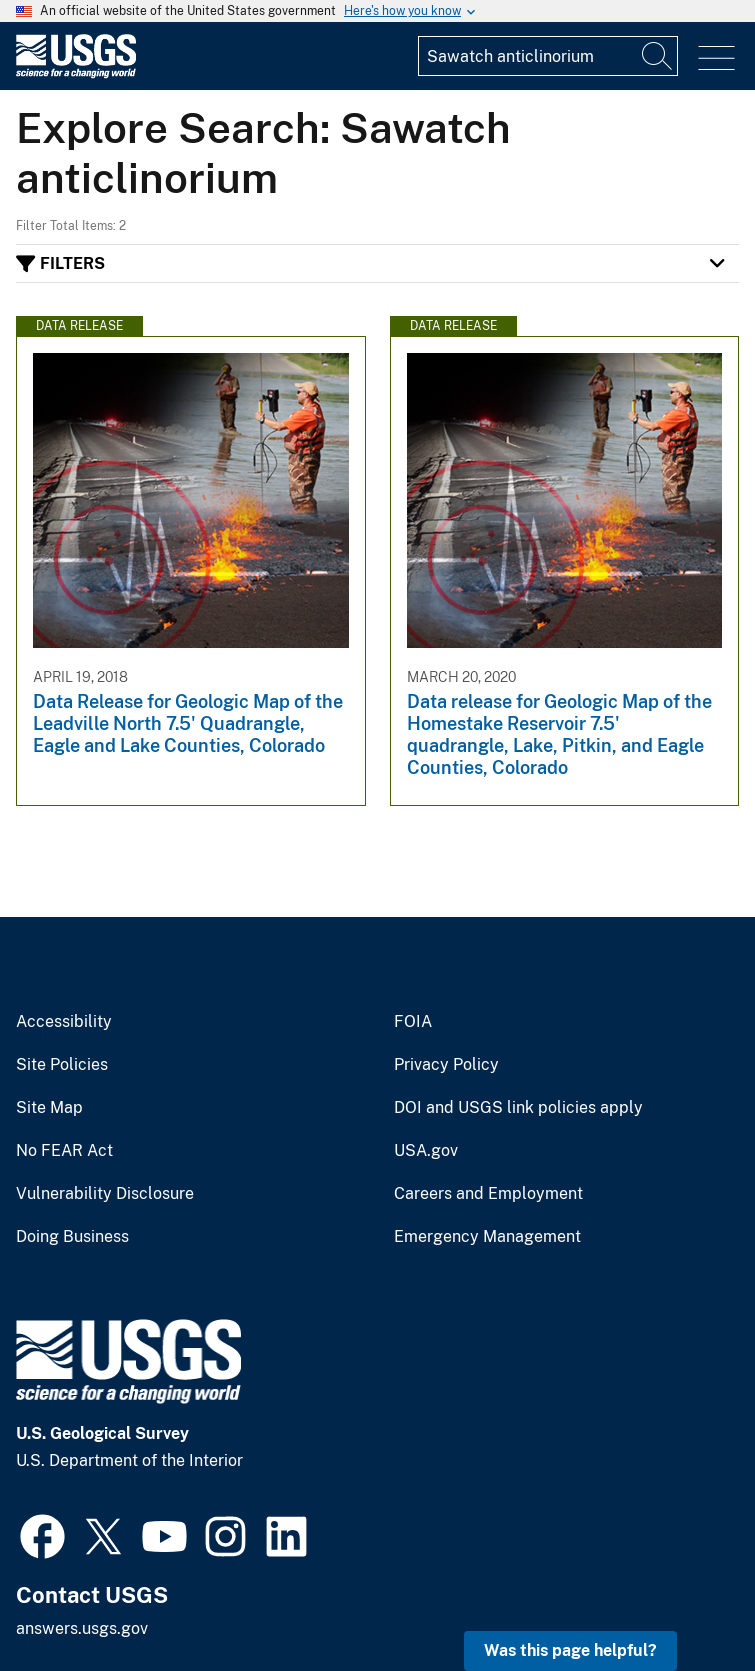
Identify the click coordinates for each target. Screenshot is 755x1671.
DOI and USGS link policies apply (518, 1108)
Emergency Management (487, 1237)
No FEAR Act (64, 1151)
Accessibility (64, 1022)
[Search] (658, 56)
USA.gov (426, 1151)
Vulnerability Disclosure (105, 1194)
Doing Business (72, 1237)
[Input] (548, 56)
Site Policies (62, 1065)
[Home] (76, 73)
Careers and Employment (488, 1194)
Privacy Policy (446, 1065)
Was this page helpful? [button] (570, 1650)
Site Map (49, 1108)
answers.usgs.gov (82, 1628)
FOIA (413, 1022)
